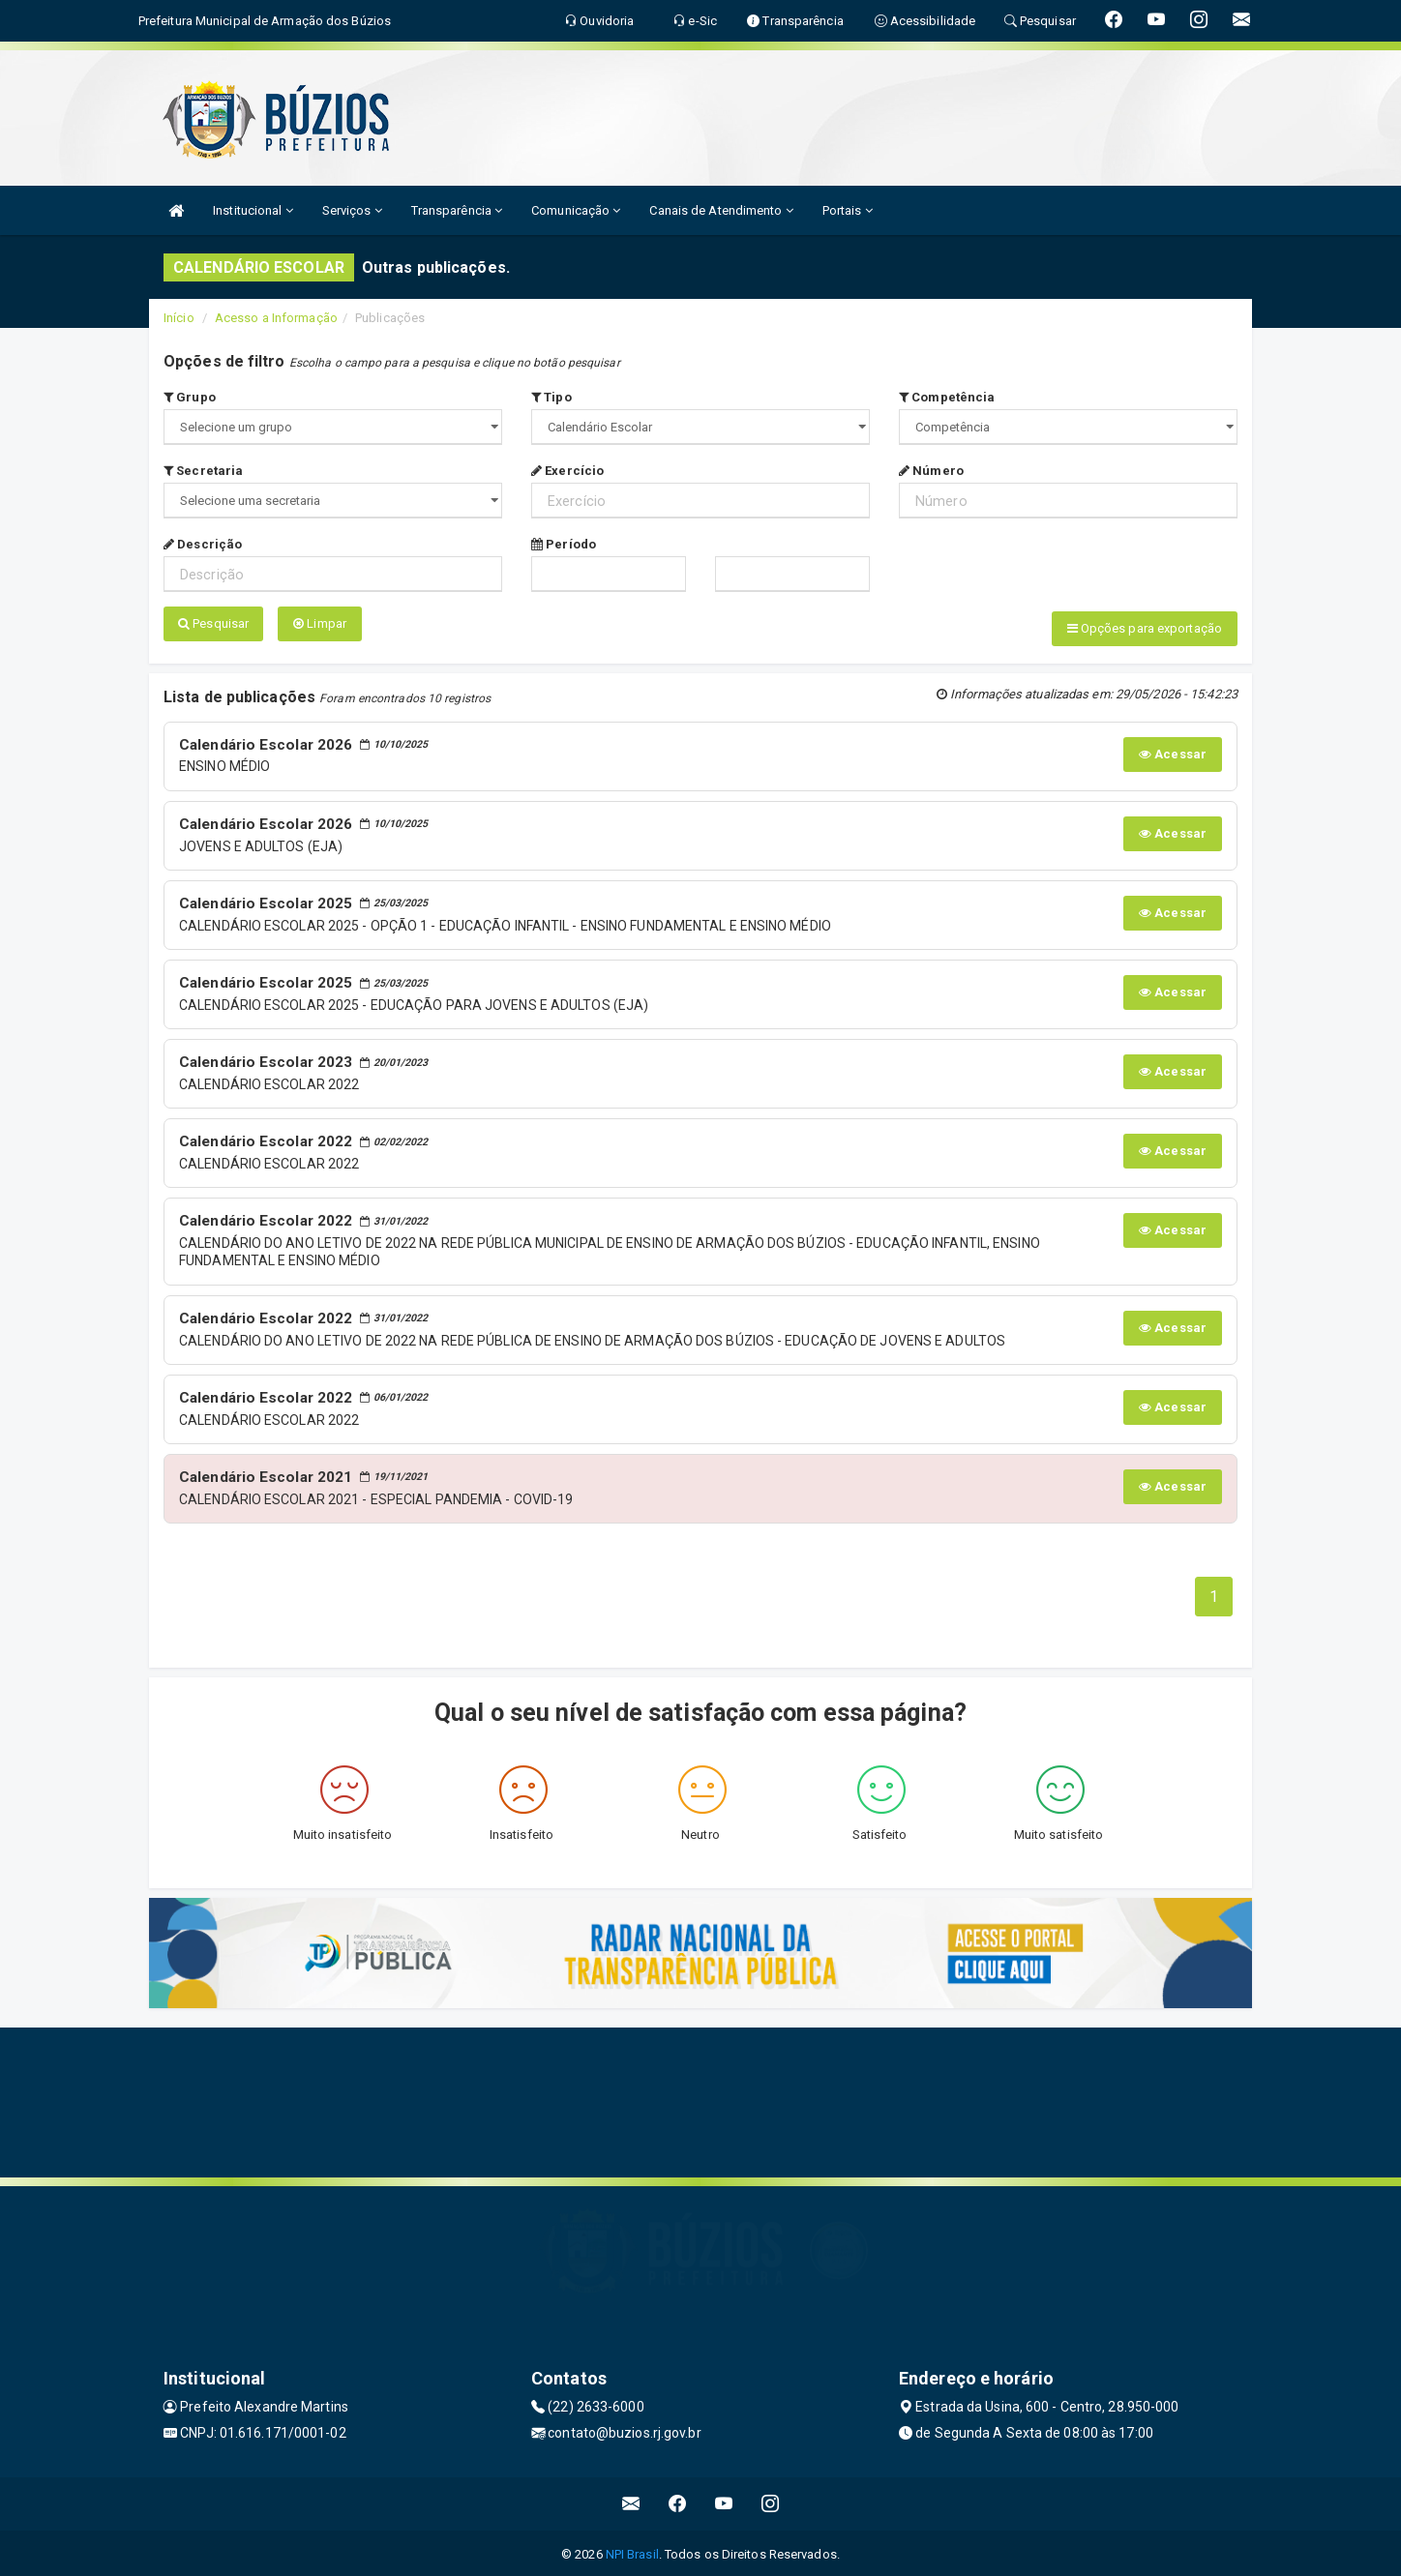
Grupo (190, 397)
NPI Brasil (632, 2551)
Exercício (567, 470)
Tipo (551, 397)
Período (563, 544)
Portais (847, 210)
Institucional (253, 210)
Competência (947, 397)
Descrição (203, 544)
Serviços (352, 210)
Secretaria (203, 470)
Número (931, 470)
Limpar (319, 623)
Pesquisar (213, 623)
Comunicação (575, 210)
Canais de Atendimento (720, 210)
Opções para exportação (1144, 628)
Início (179, 318)
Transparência (457, 210)
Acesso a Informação (276, 318)
